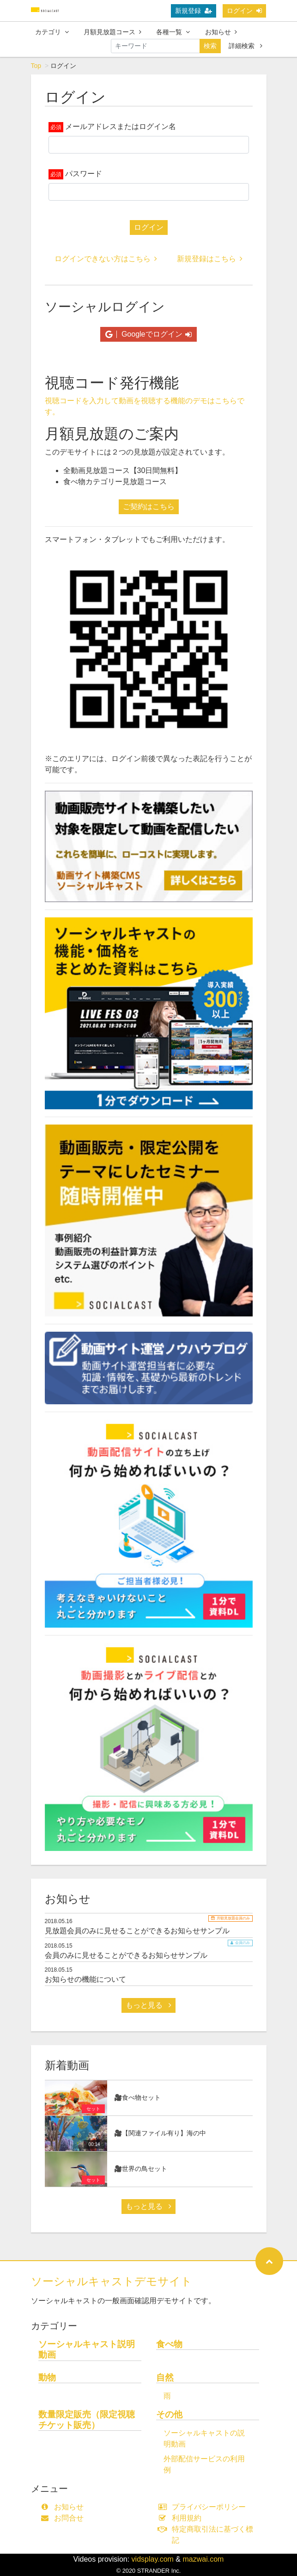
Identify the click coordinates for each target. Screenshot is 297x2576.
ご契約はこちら (149, 506)
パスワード (83, 174)
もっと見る (148, 2005)
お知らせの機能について (85, 1979)
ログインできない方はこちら (106, 259)
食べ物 (169, 2344)
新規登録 (193, 10)
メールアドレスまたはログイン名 (120, 126)
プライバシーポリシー (204, 2507)
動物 (47, 2377)
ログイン (244, 10)
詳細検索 (245, 45)
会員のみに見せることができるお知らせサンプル (126, 1955)
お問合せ (64, 2518)
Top (36, 65)
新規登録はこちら (209, 259)
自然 (165, 2377)
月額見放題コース (112, 32)
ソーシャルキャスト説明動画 (86, 2349)
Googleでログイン (148, 334)
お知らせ (221, 32)
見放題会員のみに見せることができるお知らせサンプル (137, 1931)
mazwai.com (203, 2559)
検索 (210, 45)
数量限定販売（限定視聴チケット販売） (86, 2420)
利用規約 (182, 2518)
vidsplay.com (153, 2559)
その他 (169, 2414)
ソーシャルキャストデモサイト (111, 2281)
